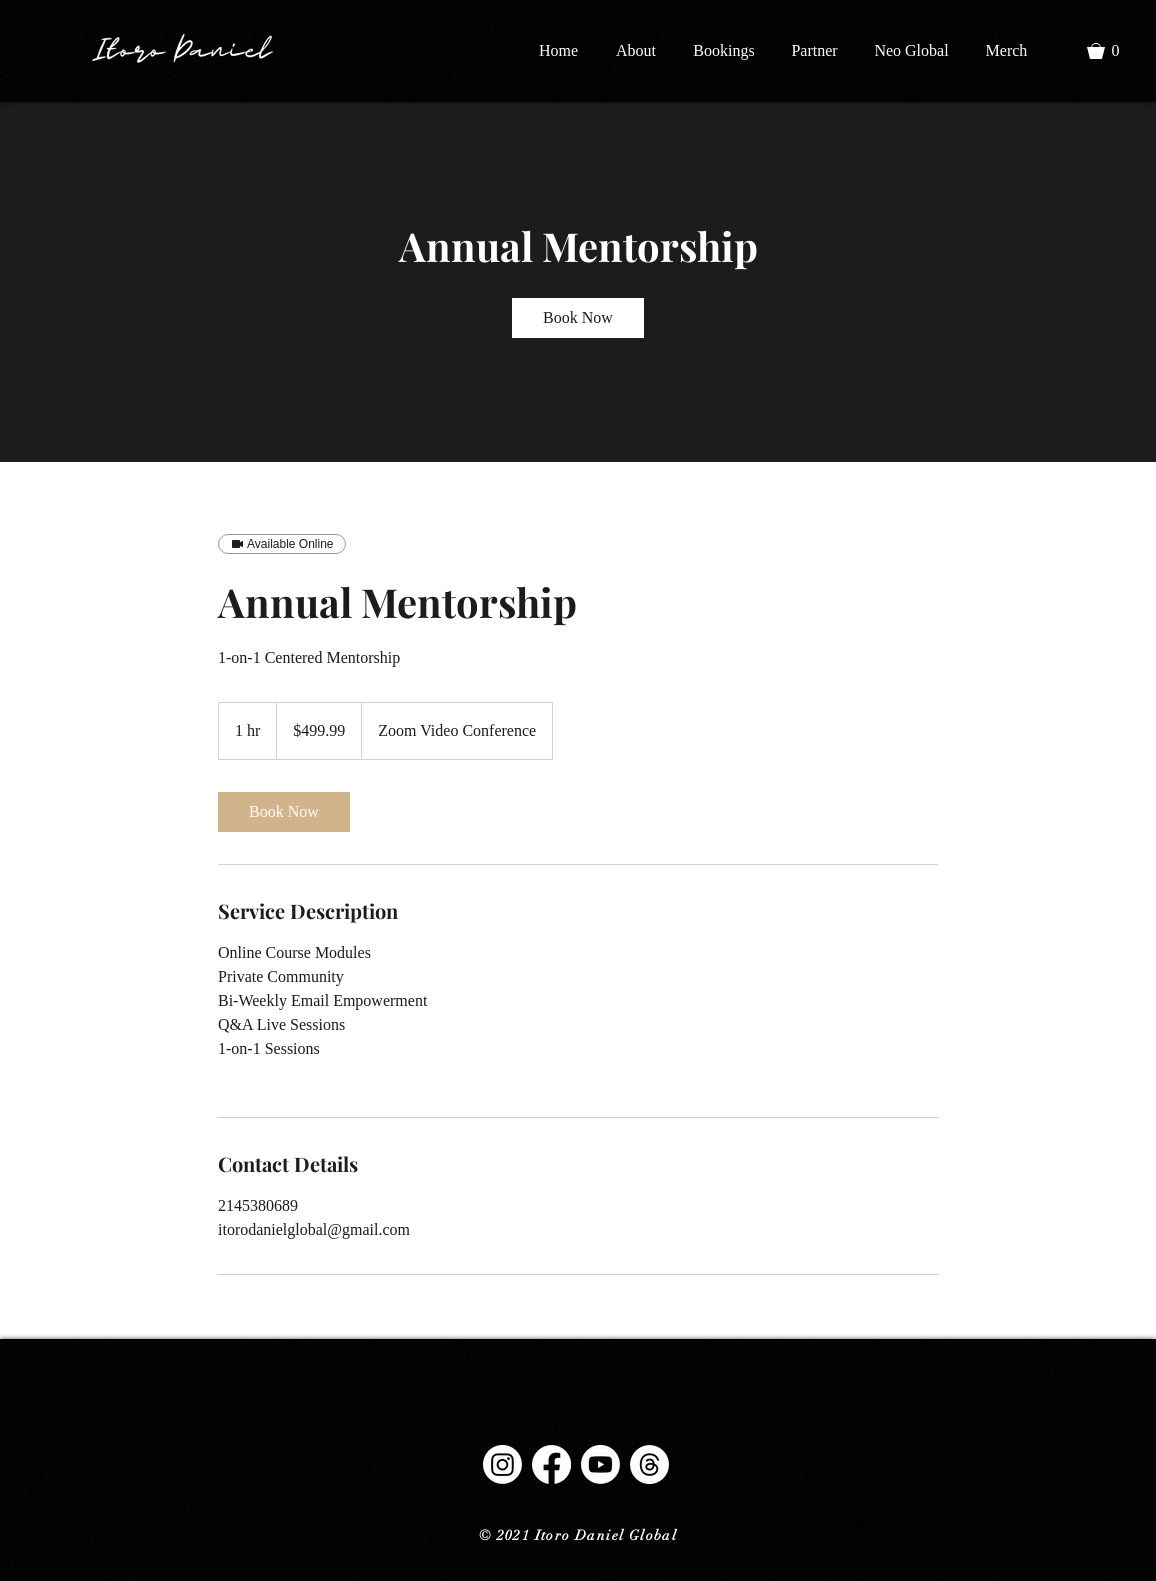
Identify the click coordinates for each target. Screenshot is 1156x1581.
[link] (578, 318)
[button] (1112, 51)
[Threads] (649, 1464)
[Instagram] (502, 1464)
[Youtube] (600, 1464)
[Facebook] (551, 1464)
